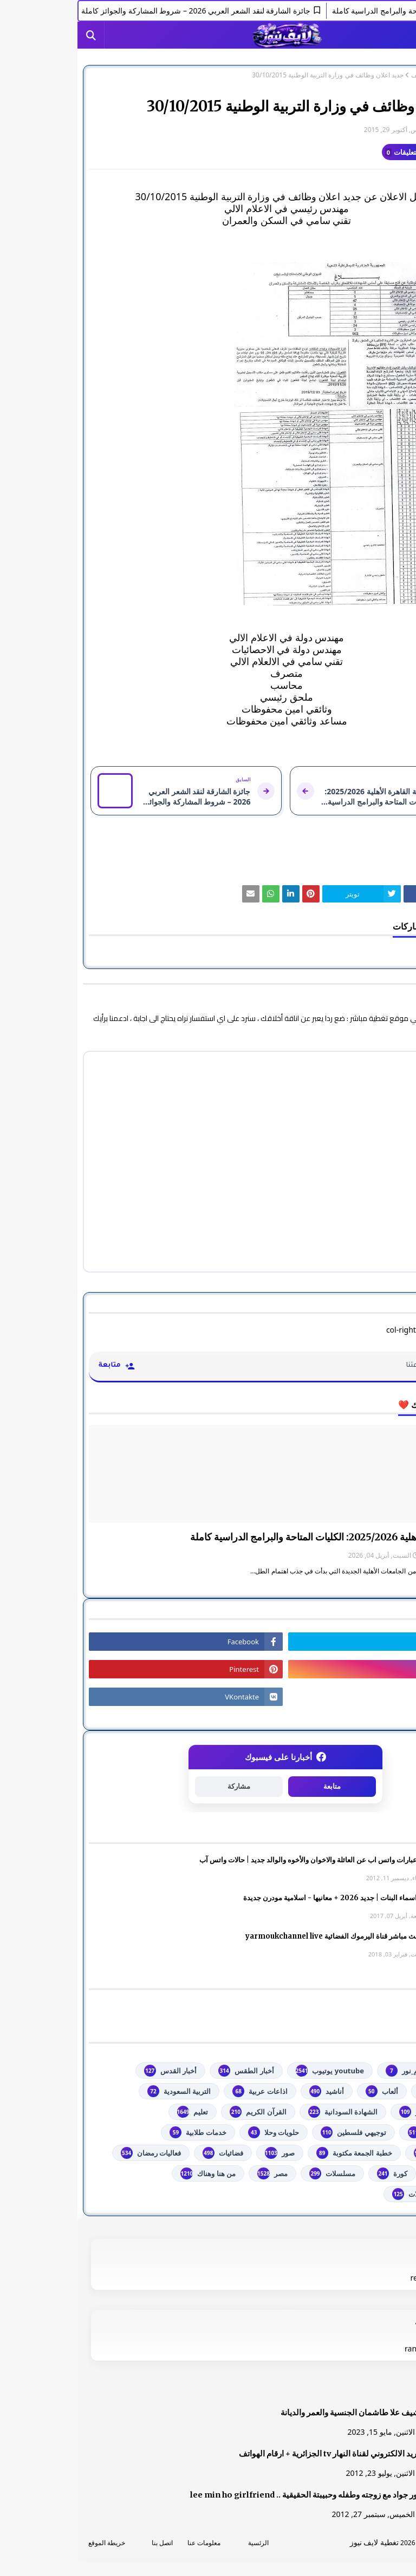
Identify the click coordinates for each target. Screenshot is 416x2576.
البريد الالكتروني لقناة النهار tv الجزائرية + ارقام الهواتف (254, 2454)
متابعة (254, 1786)
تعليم (115, 2112)
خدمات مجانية (364, 2153)
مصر (195, 2173)
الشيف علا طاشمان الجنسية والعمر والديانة (275, 2412)
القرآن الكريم (180, 2112)
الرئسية (181, 2542)
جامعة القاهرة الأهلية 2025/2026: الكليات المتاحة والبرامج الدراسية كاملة (259, 1537)
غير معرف (382, 129)
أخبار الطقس (168, 2071)
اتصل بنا (84, 2542)
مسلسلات (255, 2173)
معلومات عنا (126, 2542)
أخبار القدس (93, 2071)
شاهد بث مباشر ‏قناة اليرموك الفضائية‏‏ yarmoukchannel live (263, 1936)
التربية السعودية (101, 2091)
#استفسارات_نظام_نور (350, 2071)
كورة (315, 2173)
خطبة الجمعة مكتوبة (277, 2153)
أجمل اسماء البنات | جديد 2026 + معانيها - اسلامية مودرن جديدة (262, 1897)
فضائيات (145, 2153)
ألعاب (304, 2091)
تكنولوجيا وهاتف (361, 2132)
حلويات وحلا (196, 2132)
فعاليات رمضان (73, 2153)
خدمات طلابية (120, 2132)
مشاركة (161, 1786)
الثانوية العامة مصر (357, 2112)
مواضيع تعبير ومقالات (354, 2194)
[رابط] (208, 435)
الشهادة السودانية (265, 2112)
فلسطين (372, 2173)
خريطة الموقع (29, 2542)
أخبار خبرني (367, 2091)
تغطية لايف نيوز (296, 2542)
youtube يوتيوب (252, 2071)
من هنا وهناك (130, 2173)
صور (202, 2153)
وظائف (343, 75)
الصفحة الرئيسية (382, 75)
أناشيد (249, 2091)
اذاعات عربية (182, 2091)
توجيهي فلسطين (275, 2132)
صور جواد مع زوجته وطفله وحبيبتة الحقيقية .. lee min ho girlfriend (230, 2495)
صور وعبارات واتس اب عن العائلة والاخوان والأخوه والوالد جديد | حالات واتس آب (240, 1860)
